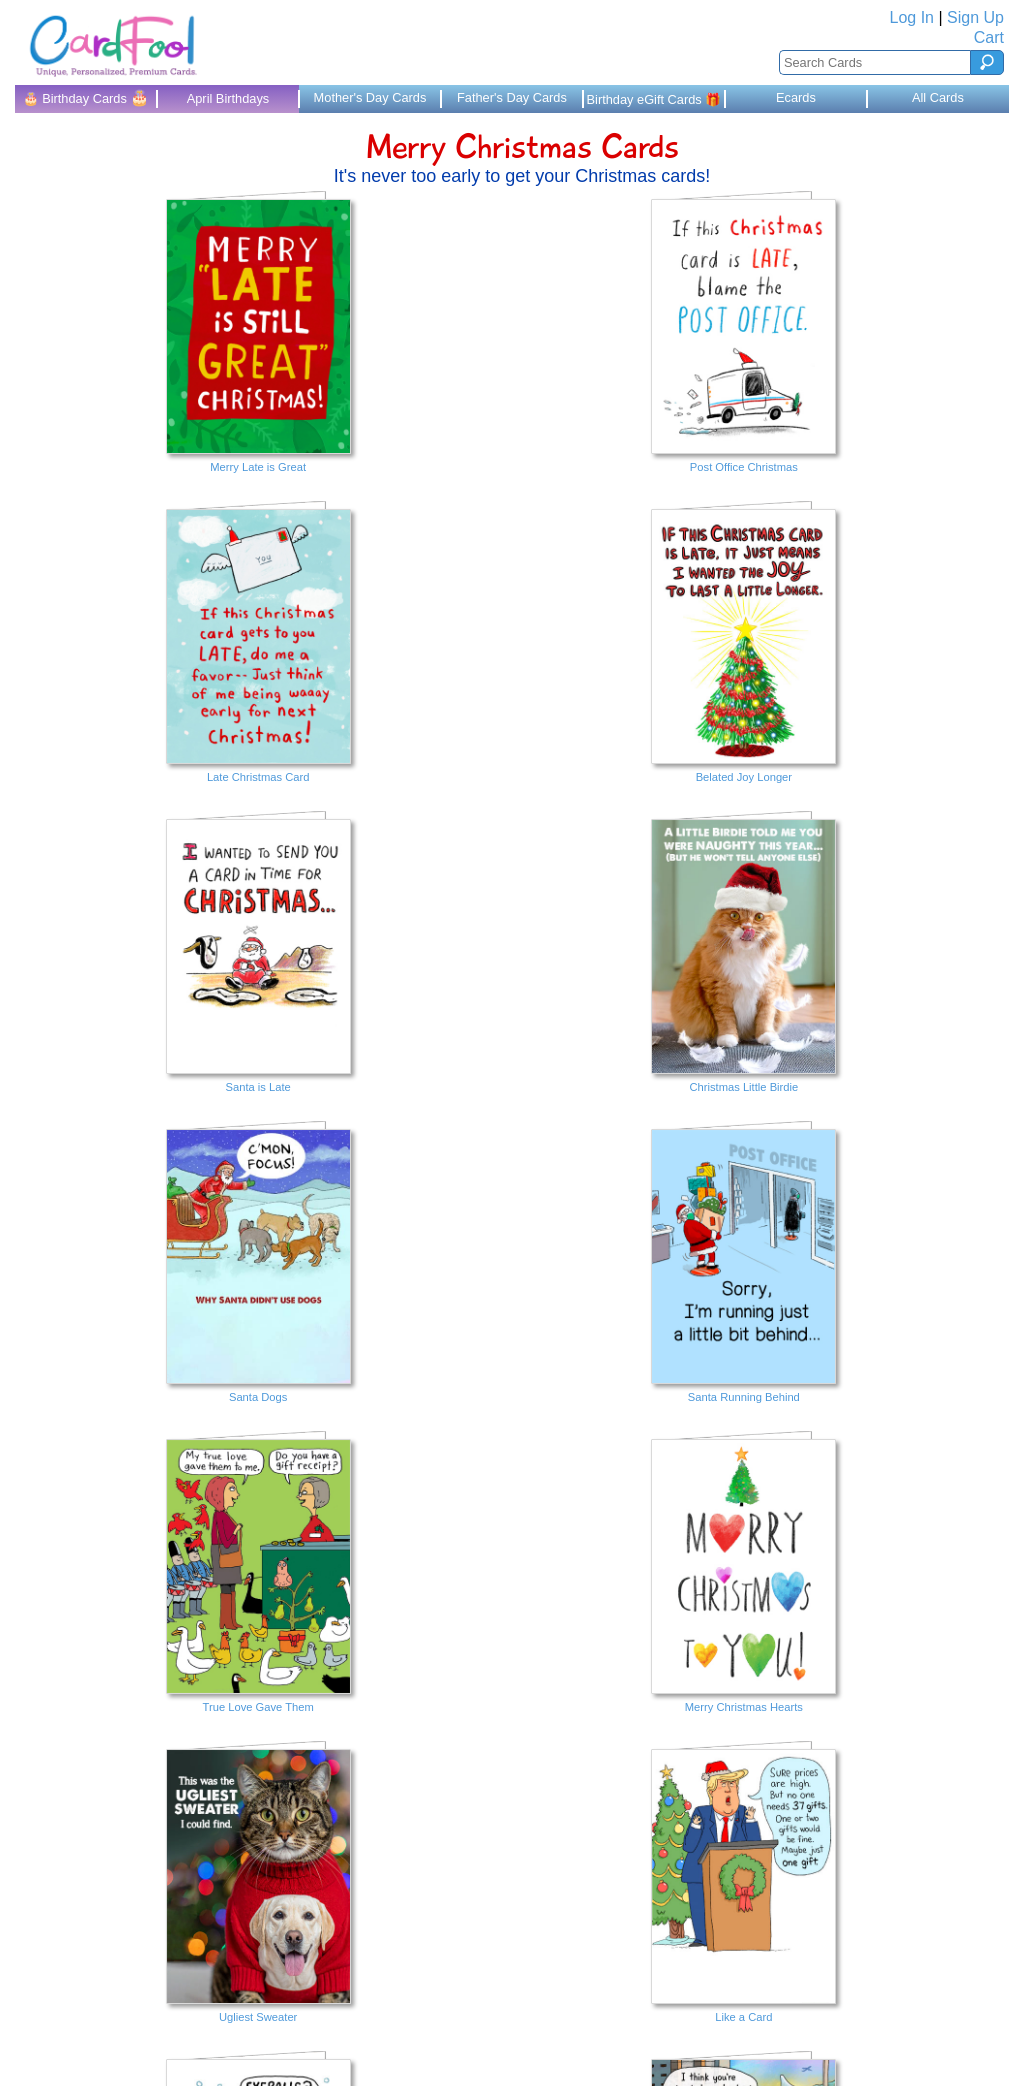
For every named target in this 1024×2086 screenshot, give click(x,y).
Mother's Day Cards (370, 97)
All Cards (938, 97)
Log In (912, 17)
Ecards (796, 97)
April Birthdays (228, 98)
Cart (989, 37)
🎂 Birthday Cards (86, 97)
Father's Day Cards (512, 97)
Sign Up (975, 17)
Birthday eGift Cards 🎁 (654, 99)
